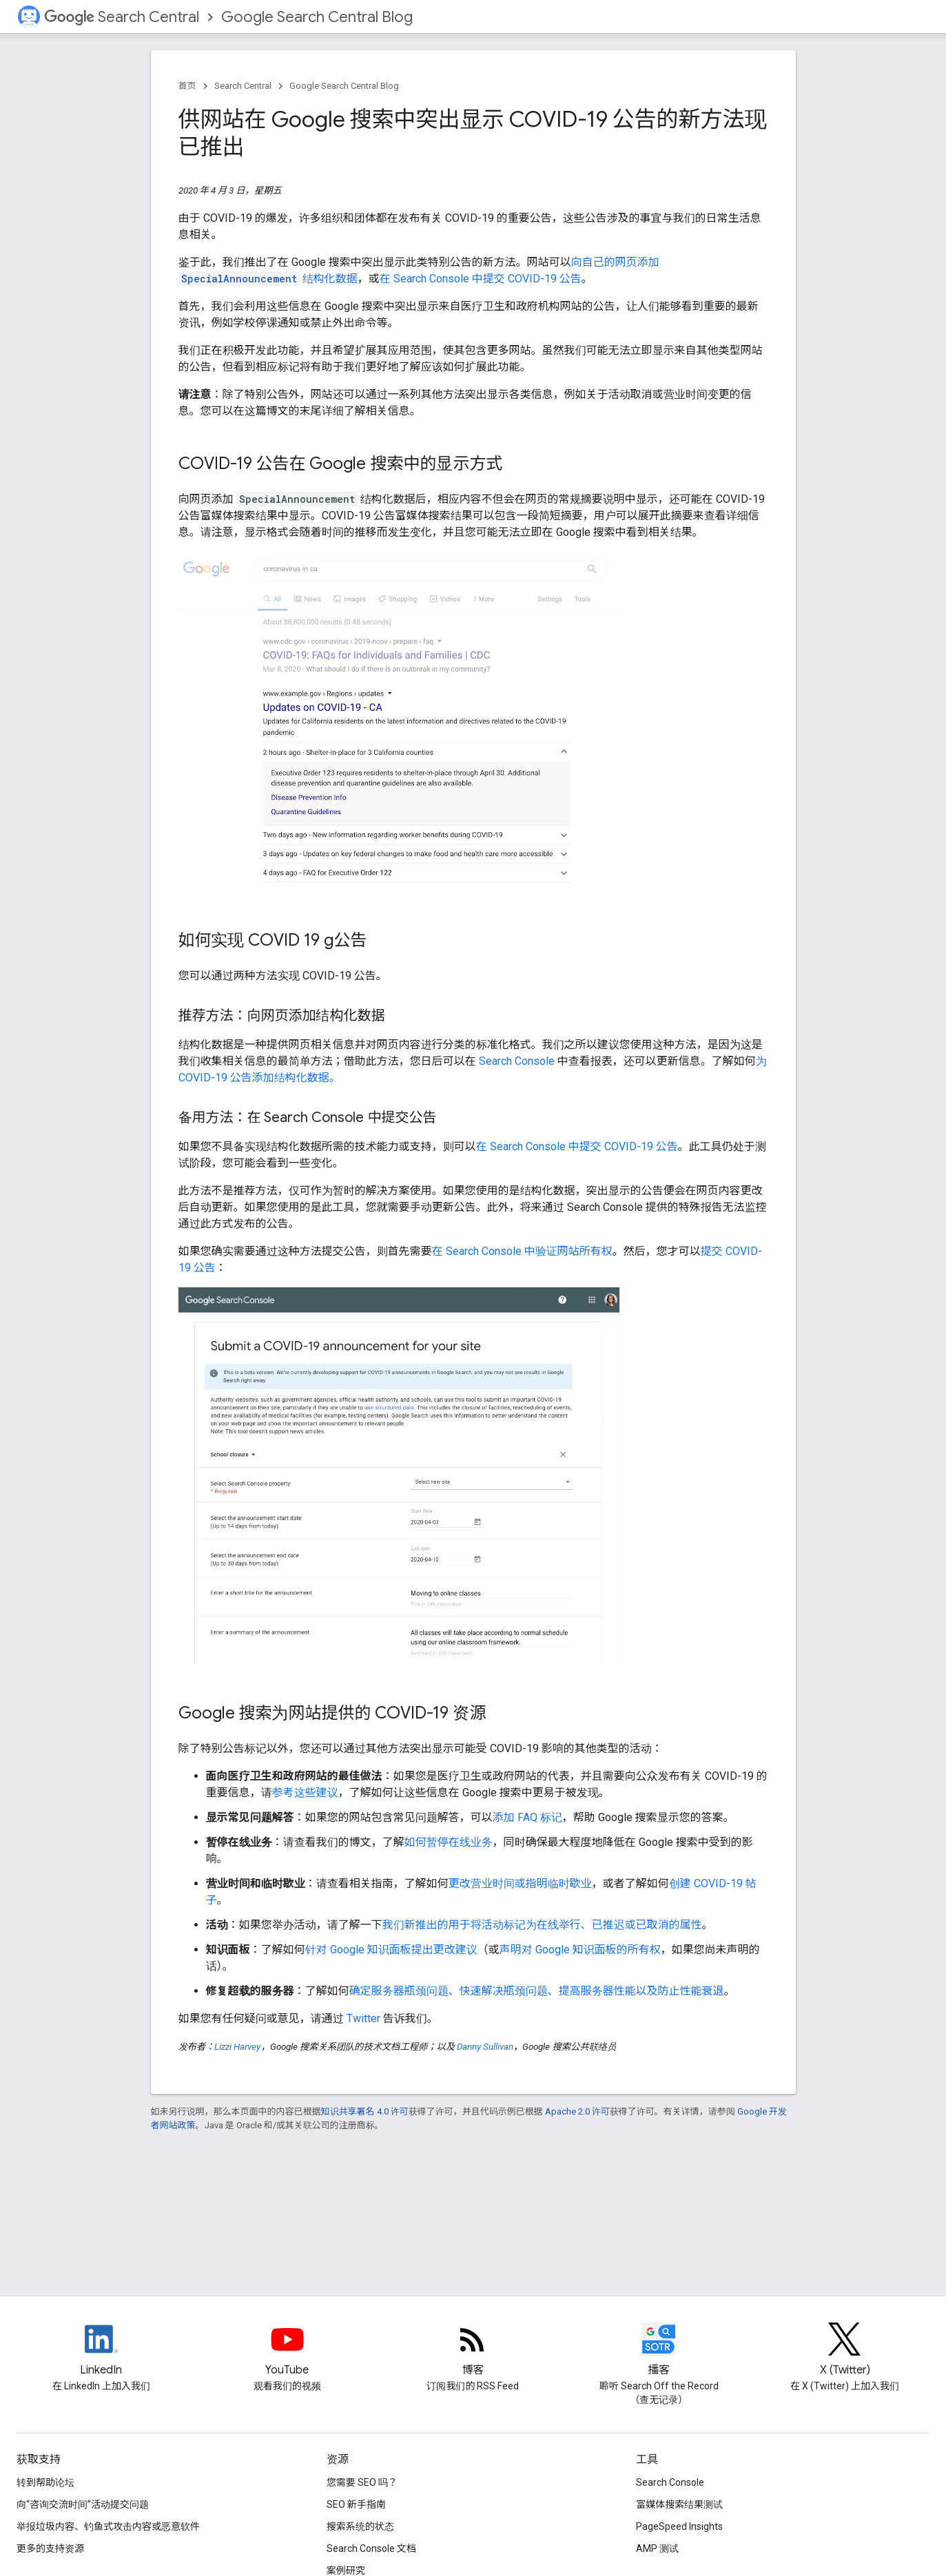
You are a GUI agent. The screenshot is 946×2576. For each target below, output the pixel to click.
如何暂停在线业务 (448, 1842)
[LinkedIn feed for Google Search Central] (101, 2351)
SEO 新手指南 (356, 2504)
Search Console (517, 1061)
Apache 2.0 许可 (577, 2111)
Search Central (121, 17)
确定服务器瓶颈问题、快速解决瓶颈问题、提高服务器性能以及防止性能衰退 (536, 1990)
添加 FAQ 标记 (527, 1817)
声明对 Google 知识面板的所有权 (580, 1949)
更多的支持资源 (50, 2548)
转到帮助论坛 (45, 2482)
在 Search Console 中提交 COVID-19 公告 (481, 278)
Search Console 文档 (371, 2548)
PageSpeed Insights (679, 2526)
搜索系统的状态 (360, 2526)
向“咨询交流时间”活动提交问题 (83, 2504)
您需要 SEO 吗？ (362, 2482)
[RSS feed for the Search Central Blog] (473, 2351)
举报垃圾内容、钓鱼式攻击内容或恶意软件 (108, 2526)
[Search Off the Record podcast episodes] (659, 2351)
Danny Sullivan (485, 2047)
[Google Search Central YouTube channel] (287, 2351)
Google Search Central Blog (317, 17)
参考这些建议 (305, 1792)
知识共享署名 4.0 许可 (365, 2111)
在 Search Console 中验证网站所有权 (522, 1251)
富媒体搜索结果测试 (679, 2504)
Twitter (363, 2018)
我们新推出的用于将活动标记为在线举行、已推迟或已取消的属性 (542, 1924)
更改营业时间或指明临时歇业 (520, 1883)
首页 (187, 86)
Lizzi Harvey (237, 2047)
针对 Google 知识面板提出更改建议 (391, 1949)
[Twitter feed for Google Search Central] (845, 2351)
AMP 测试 (657, 2548)
